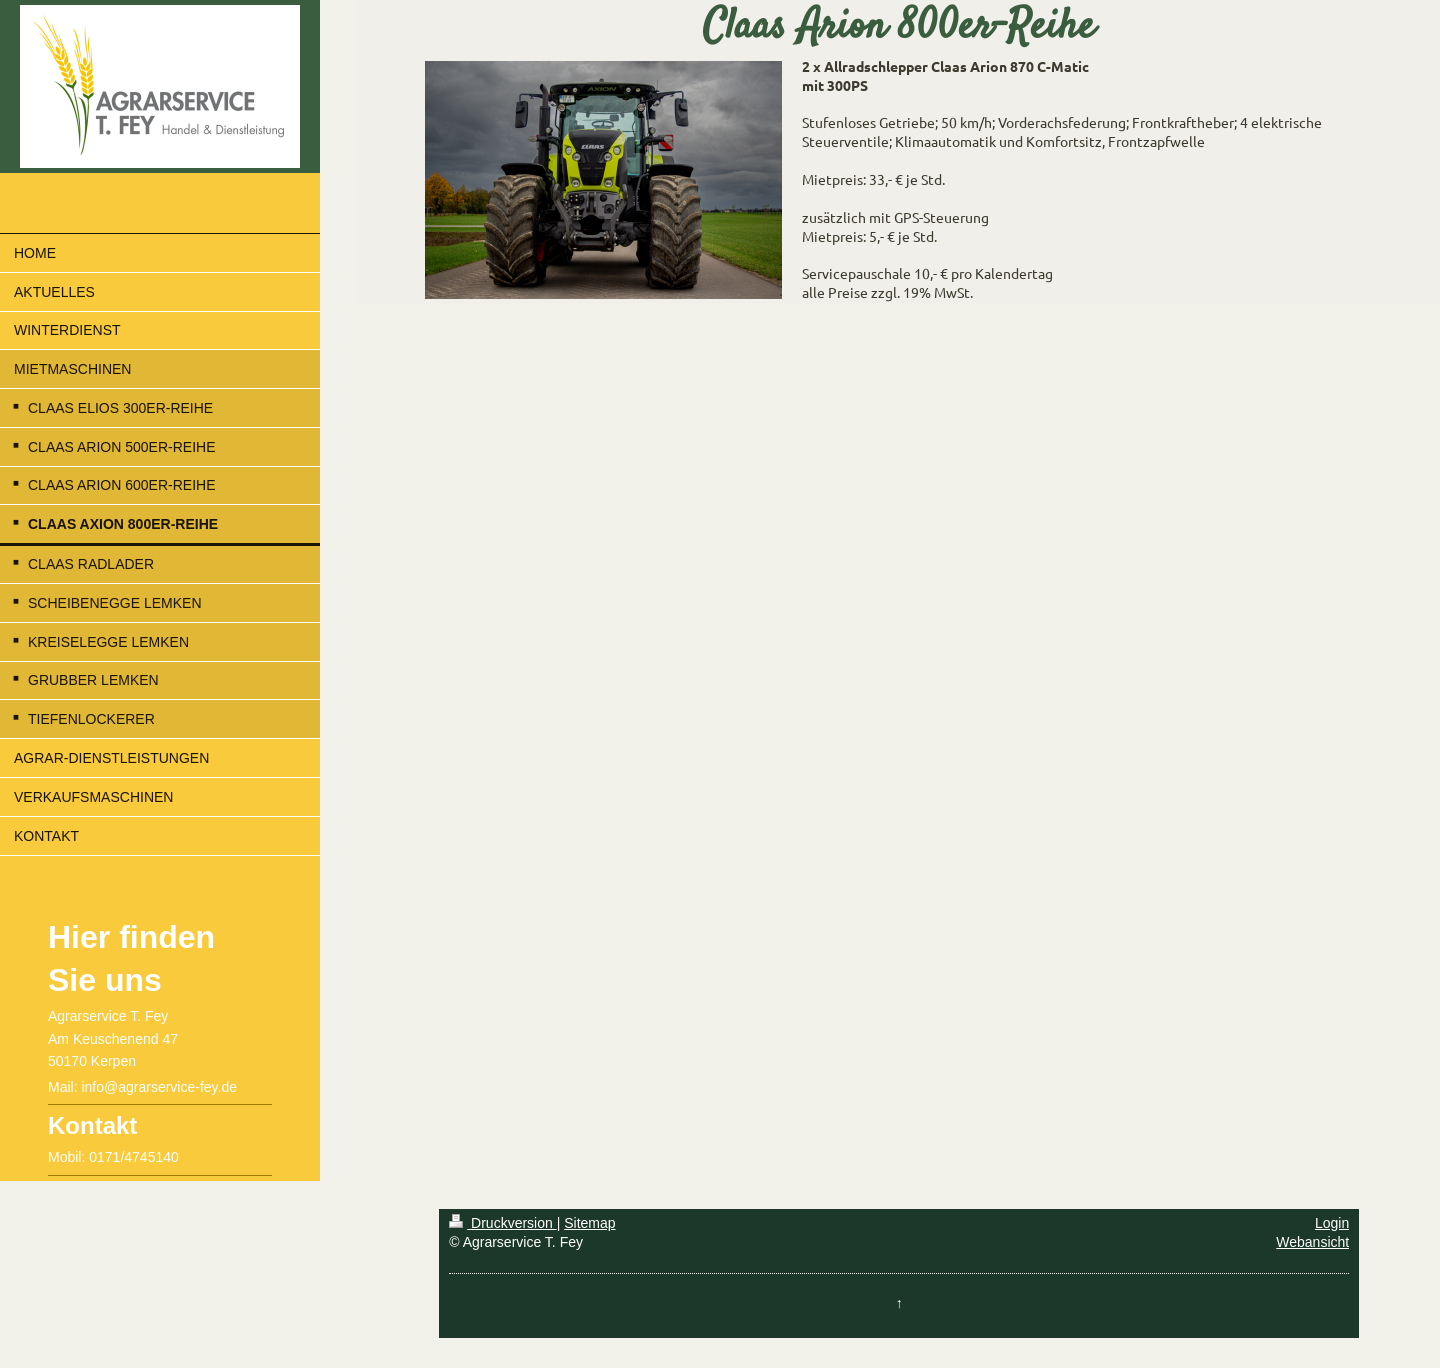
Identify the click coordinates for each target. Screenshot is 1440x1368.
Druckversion (502, 1223)
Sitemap (589, 1223)
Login (1332, 1223)
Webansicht (1312, 1242)
